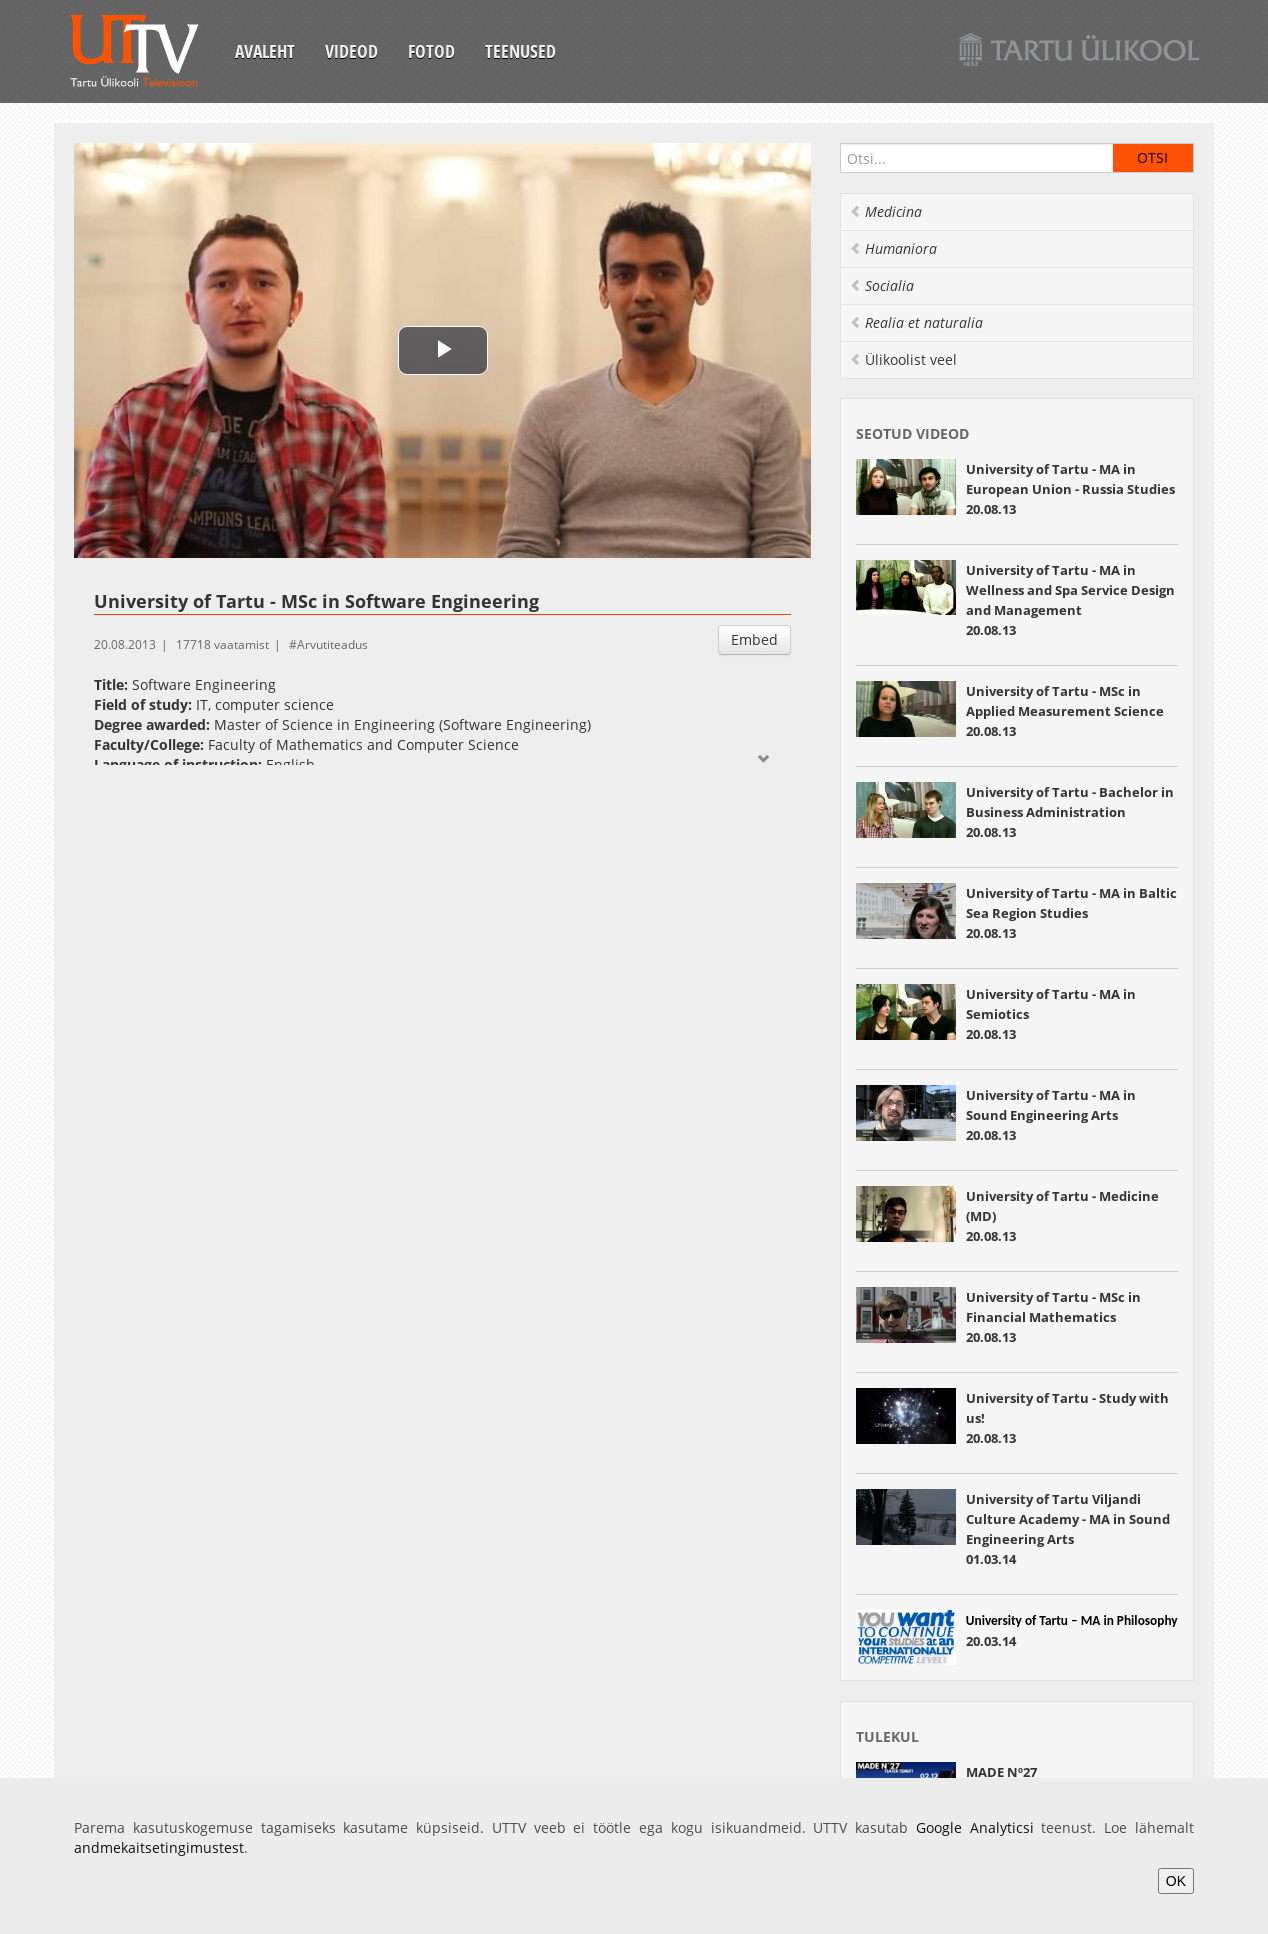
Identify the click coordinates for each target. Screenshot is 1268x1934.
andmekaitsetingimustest (159, 1847)
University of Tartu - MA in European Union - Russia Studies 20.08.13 (1070, 489)
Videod (351, 51)
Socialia (881, 285)
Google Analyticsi (975, 1827)
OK (1176, 1881)
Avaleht (265, 51)
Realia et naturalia (916, 322)
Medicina (885, 211)
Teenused (520, 51)
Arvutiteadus (332, 644)
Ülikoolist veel (903, 359)
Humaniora (893, 248)
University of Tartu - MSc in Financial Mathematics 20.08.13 (1053, 1317)
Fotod (431, 51)
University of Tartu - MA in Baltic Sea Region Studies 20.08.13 (1071, 913)
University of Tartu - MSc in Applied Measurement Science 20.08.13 (1065, 711)
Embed (754, 639)
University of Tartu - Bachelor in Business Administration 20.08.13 (1070, 812)
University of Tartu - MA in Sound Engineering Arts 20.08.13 (1051, 1115)
